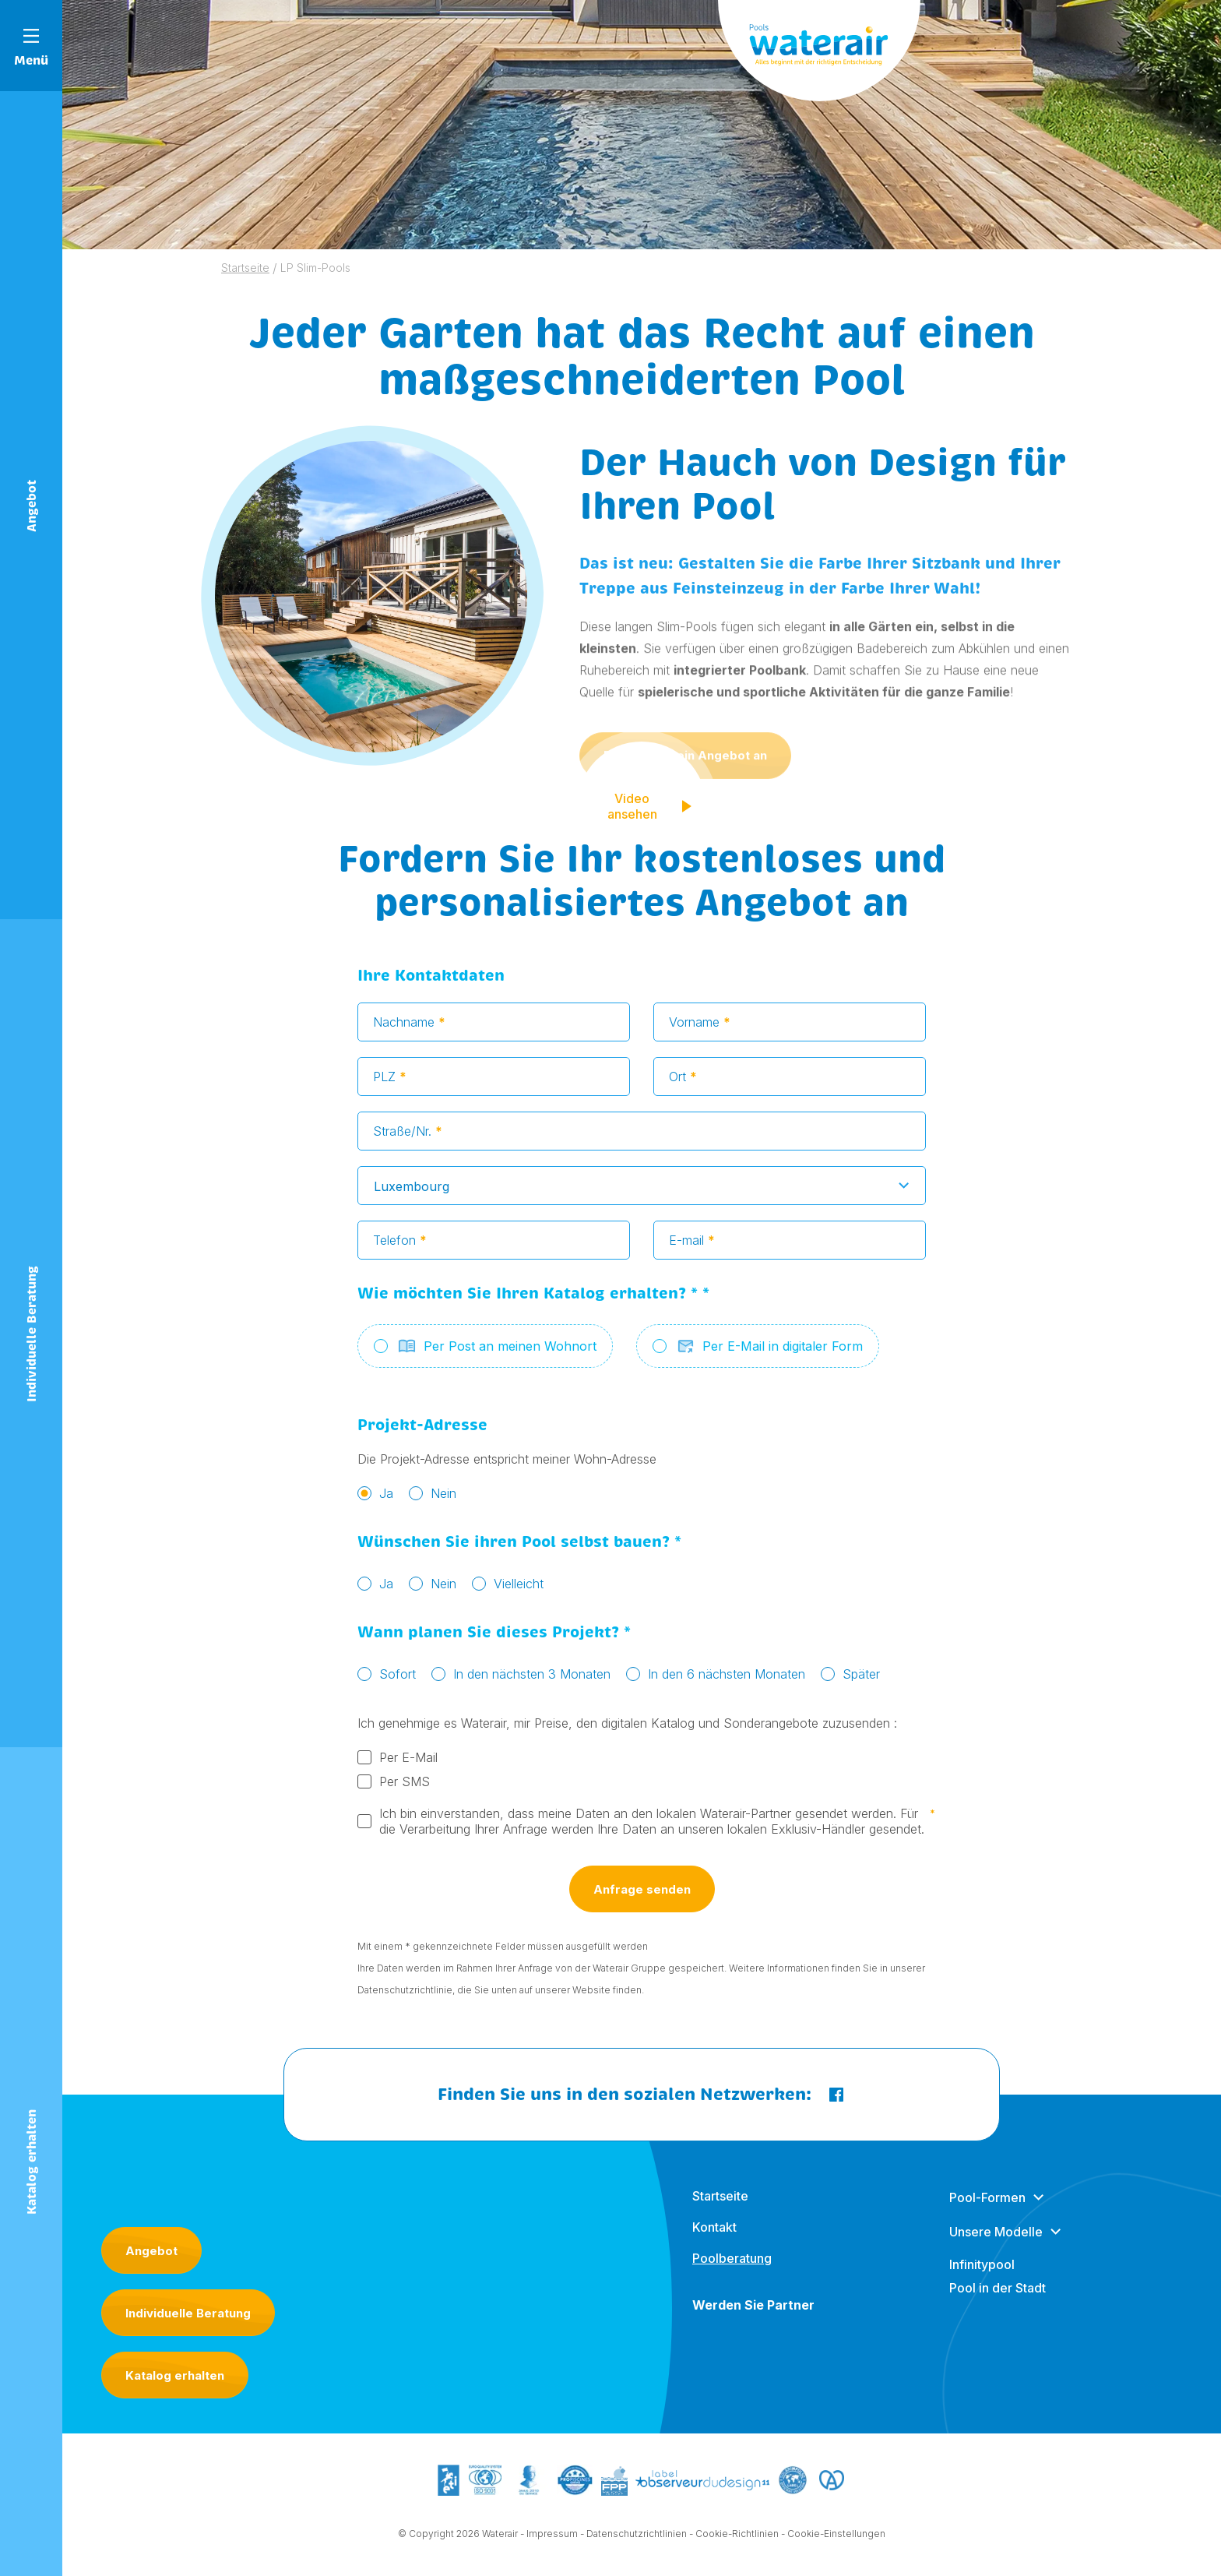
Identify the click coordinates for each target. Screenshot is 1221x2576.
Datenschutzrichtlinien (636, 2540)
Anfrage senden (642, 1895)
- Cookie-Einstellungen (833, 2540)
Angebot (151, 2250)
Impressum (552, 2540)
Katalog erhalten (174, 2375)
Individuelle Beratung (188, 2313)
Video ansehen (651, 812)
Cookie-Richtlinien (737, 2540)
